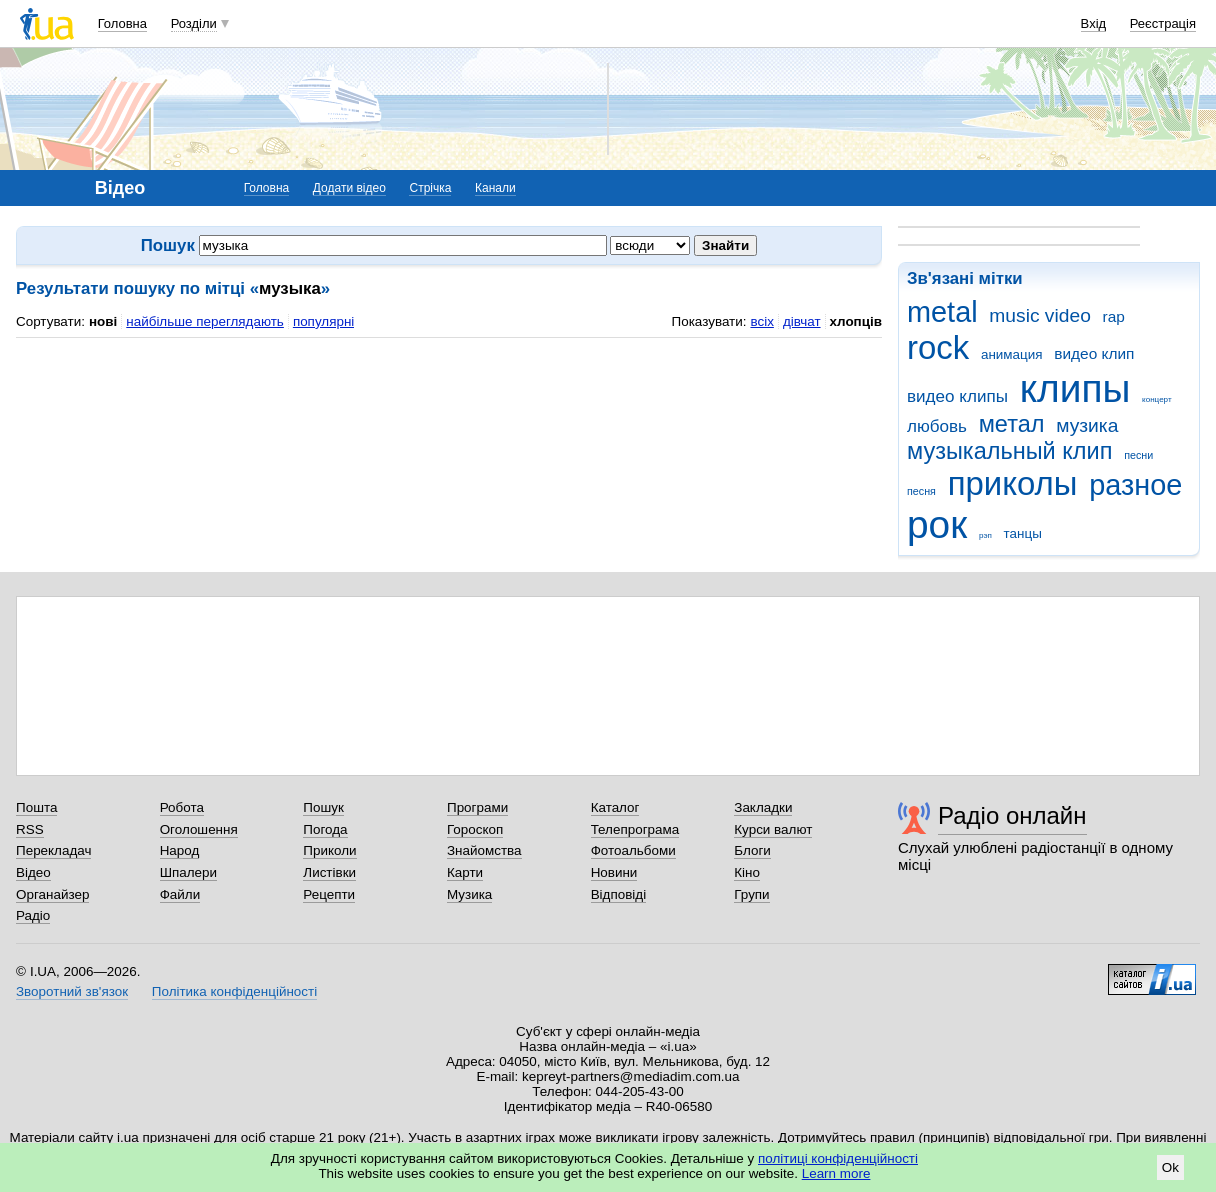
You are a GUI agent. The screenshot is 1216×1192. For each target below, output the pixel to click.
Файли (180, 894)
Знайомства (484, 850)
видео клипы (957, 396)
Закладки (763, 807)
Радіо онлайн (1012, 815)
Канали (495, 188)
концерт (1157, 399)
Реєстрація (1163, 23)
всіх (761, 321)
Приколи (329, 850)
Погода (325, 829)
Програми (477, 807)
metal (942, 312)
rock (938, 347)
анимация (1012, 354)
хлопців (856, 321)
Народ (180, 850)
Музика (469, 894)
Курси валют (773, 829)
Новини (614, 872)
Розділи (194, 23)
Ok (1170, 1167)
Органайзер (52, 894)
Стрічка (430, 188)
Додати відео (349, 188)
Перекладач (53, 850)
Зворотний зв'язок (72, 991)
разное (1135, 485)
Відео (33, 872)
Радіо (33, 915)
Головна (122, 23)
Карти (465, 872)
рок (937, 524)
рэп (985, 535)
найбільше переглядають (205, 321)
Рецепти (329, 894)
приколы (1013, 483)
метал (1012, 424)
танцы (1023, 533)
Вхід (1094, 23)
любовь (937, 426)
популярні (323, 321)
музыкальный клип (1009, 451)
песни (1138, 455)
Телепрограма (635, 829)
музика (1087, 425)
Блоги (752, 850)
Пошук (323, 807)
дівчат (802, 321)
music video (1039, 315)
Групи (751, 894)
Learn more (836, 1173)
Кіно (747, 872)
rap (1114, 316)
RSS (30, 829)
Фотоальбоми (633, 850)
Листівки (329, 872)
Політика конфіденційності (234, 991)
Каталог (615, 807)
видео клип (1094, 353)
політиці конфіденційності (838, 1158)
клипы (1075, 388)
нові (103, 321)
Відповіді (619, 894)
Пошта (36, 807)
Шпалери (188, 872)
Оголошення (199, 829)
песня (921, 491)
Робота (182, 807)
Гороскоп (475, 829)
